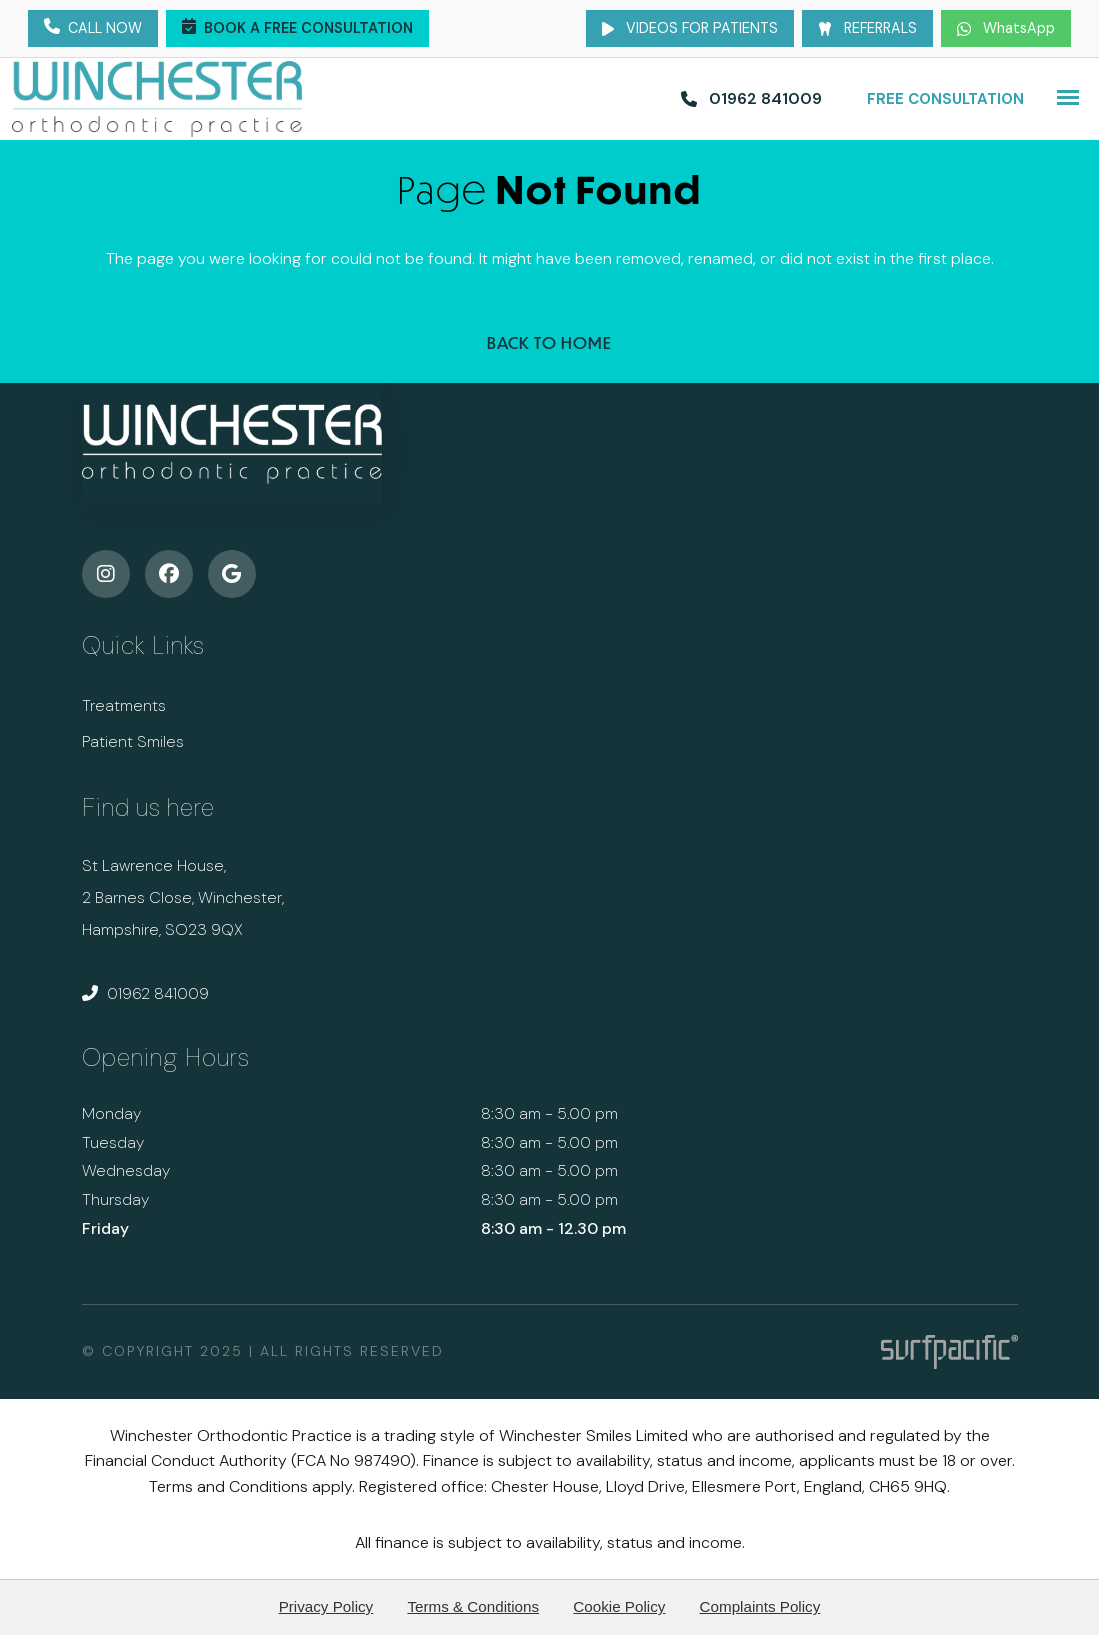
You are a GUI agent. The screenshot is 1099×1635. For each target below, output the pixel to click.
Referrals (867, 28)
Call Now (93, 29)
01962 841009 (145, 993)
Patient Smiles (133, 741)
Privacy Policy (326, 1606)
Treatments (124, 705)
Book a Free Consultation (297, 29)
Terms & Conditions (473, 1606)
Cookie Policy (619, 1606)
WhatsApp (1006, 28)
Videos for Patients (690, 28)
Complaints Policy (760, 1606)
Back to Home (549, 342)
